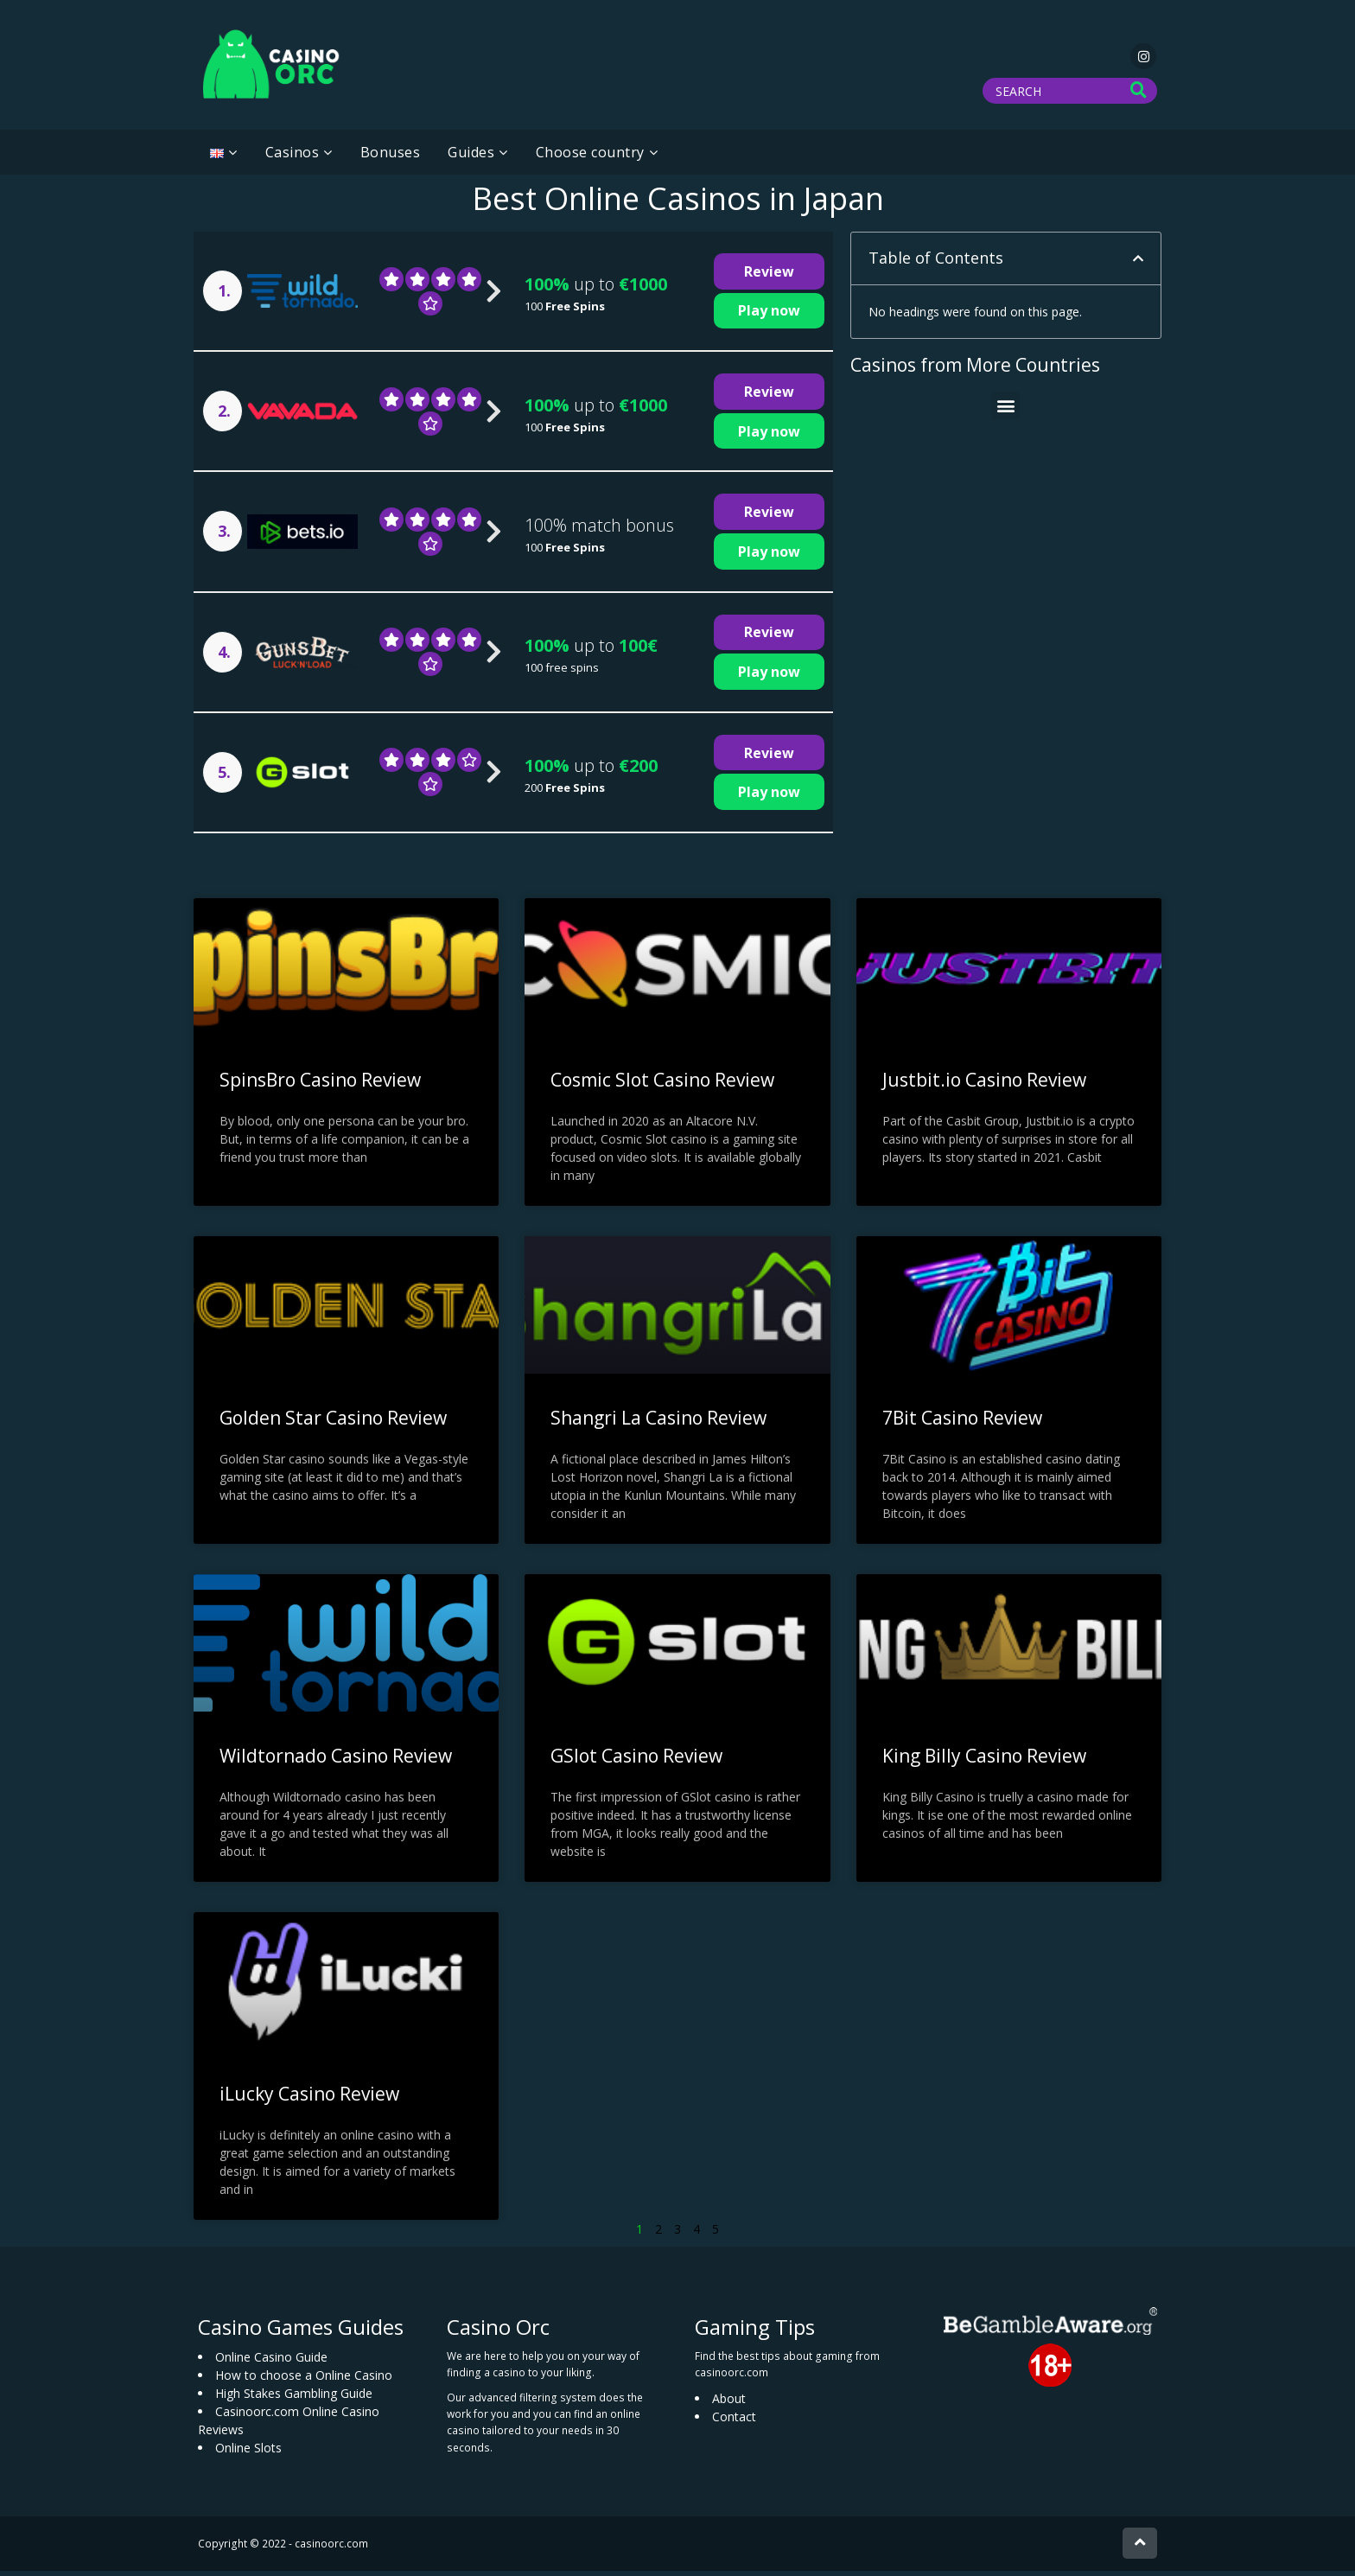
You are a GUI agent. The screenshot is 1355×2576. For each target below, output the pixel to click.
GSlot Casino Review (636, 1761)
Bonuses (390, 157)
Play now (769, 315)
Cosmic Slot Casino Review (662, 1085)
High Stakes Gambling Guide (293, 2398)
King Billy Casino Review (984, 1761)
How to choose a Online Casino (303, 2380)
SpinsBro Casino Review (320, 1085)
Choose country (590, 157)
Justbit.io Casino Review (984, 1085)
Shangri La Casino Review (658, 1423)
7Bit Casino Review (962, 1423)
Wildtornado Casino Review (335, 1761)
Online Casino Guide (271, 2362)
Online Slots (248, 2453)
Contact (734, 2421)
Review (769, 276)
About (729, 2403)
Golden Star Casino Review (333, 1423)
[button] (1138, 264)
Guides (471, 157)
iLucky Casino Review (309, 2099)
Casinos (292, 157)
